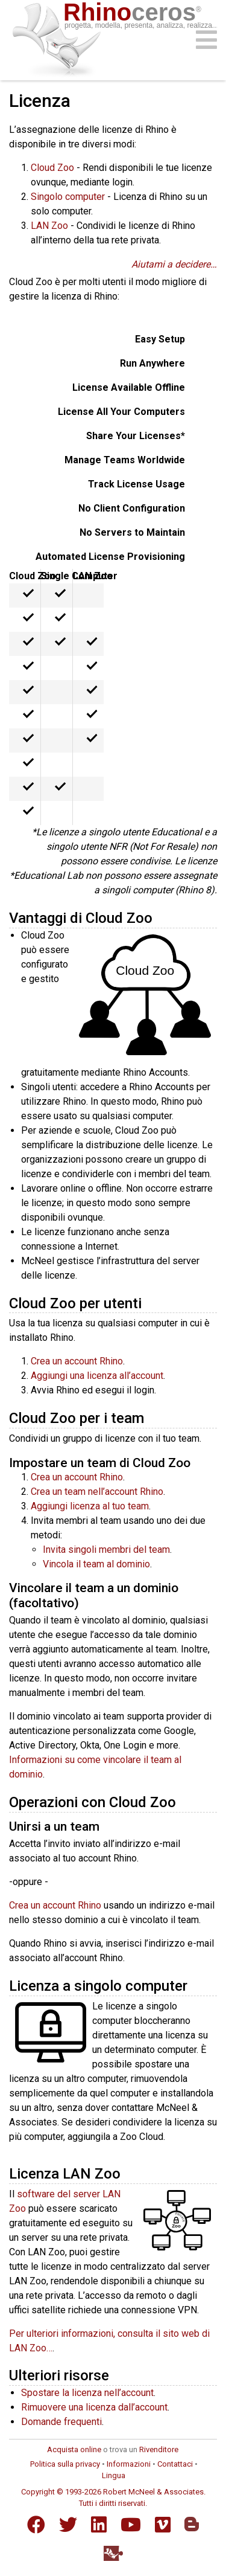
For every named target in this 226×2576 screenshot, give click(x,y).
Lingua (113, 2475)
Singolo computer (68, 196)
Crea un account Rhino (77, 1361)
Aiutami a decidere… (174, 264)
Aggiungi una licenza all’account (97, 1375)
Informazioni (129, 2463)
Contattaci (175, 2463)
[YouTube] (131, 2525)
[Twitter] (68, 2525)
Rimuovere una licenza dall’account (94, 2407)
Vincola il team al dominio (96, 1564)
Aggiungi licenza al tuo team (90, 1506)
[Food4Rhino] (113, 2553)
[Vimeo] (163, 2525)
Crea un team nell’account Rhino (97, 1491)
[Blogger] (191, 2524)
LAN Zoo (49, 225)
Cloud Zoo (52, 167)
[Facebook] (36, 2525)
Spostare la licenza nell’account (87, 2392)
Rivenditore (158, 2449)
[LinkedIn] (99, 2525)
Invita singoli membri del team (106, 1549)
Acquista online (74, 2449)
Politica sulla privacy (65, 2463)
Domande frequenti (61, 2421)
